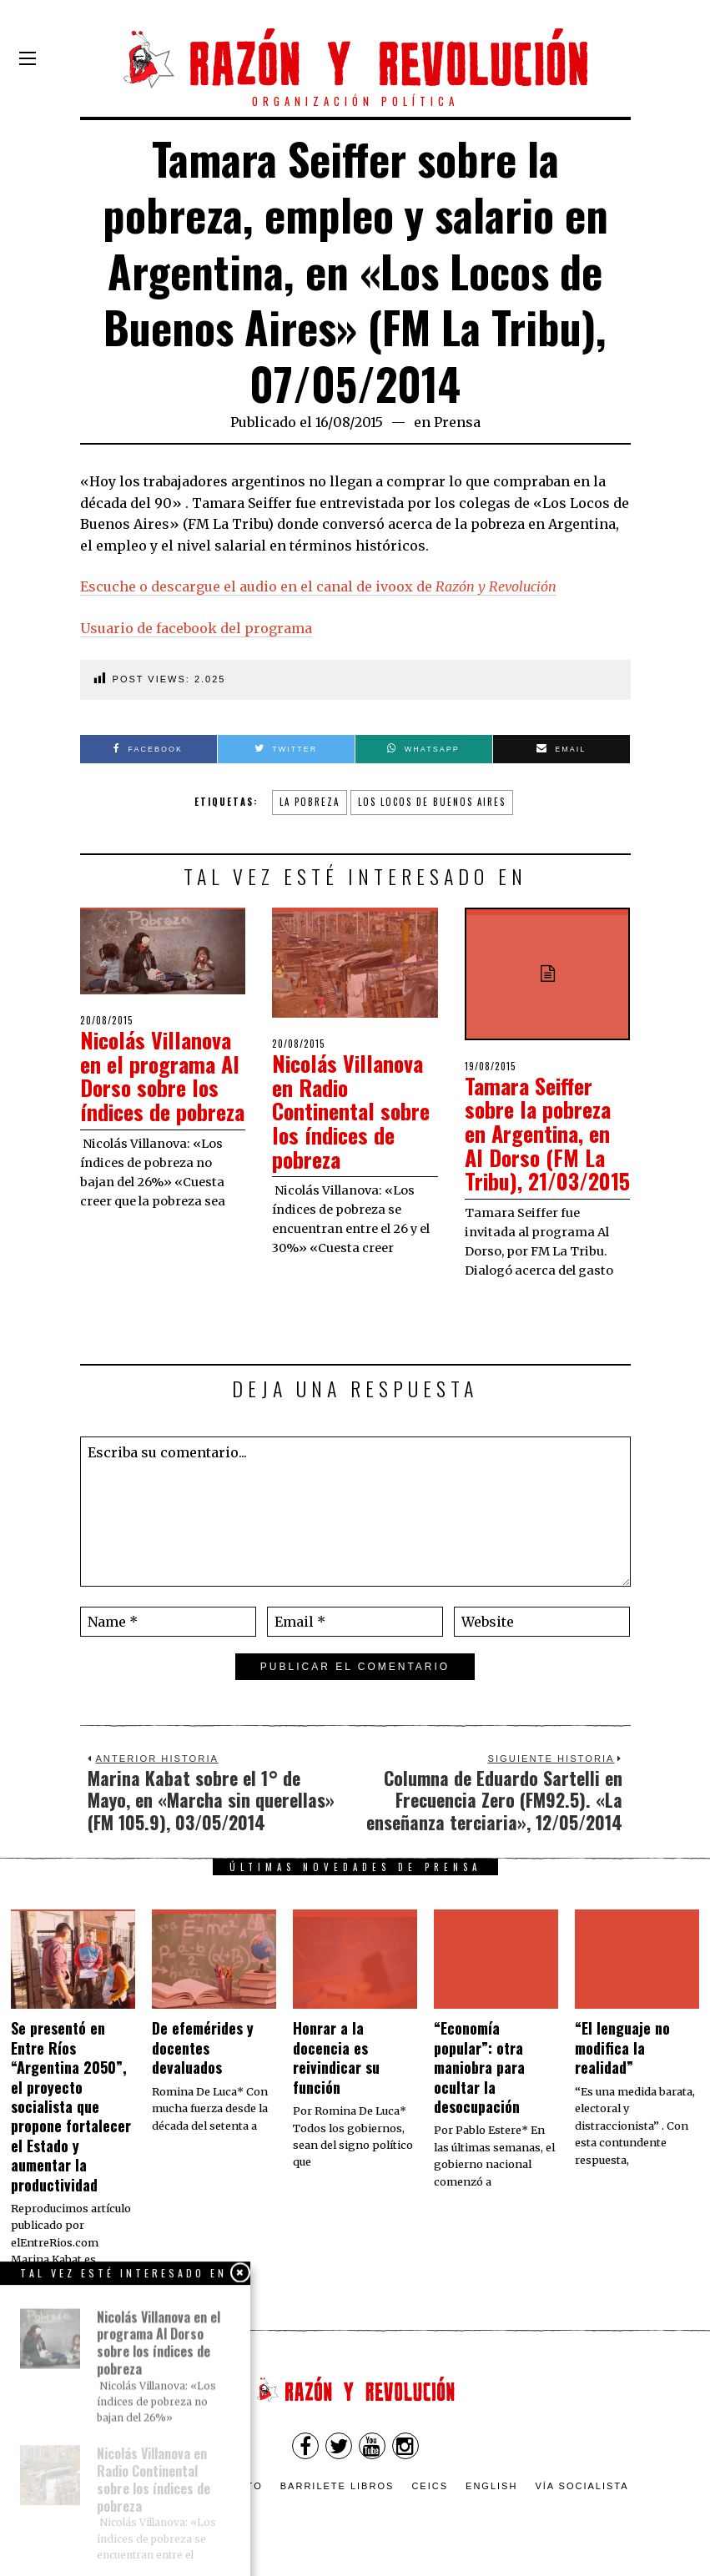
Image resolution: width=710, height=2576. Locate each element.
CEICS (429, 2486)
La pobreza (309, 801)
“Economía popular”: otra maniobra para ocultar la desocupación (479, 2067)
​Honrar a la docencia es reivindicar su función (336, 2057)
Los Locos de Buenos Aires (432, 801)
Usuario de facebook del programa (196, 628)
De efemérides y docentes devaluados (203, 2047)
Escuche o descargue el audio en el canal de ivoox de (318, 586)
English (491, 2486)
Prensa (457, 422)
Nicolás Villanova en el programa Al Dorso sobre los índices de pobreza (162, 1076)
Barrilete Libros (337, 2486)
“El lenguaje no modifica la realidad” (622, 2047)
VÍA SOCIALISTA (581, 2486)
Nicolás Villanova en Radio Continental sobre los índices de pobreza (351, 1111)
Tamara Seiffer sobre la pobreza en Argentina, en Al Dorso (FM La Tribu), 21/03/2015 (547, 1133)
